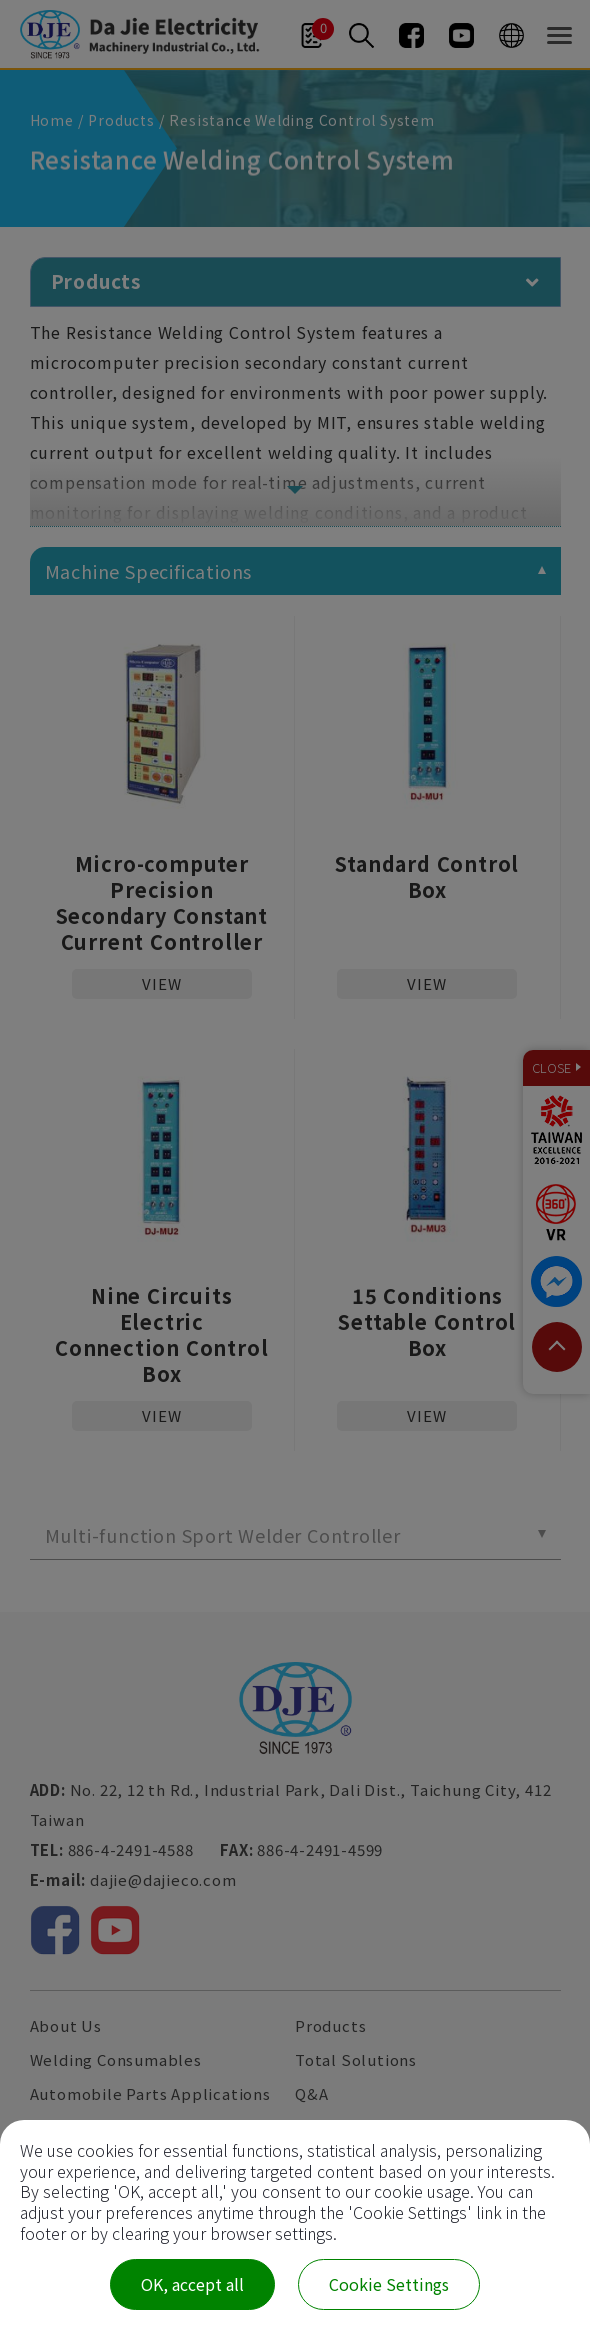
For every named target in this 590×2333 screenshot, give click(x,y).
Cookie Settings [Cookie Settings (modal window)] (389, 2284)
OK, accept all (192, 2284)
